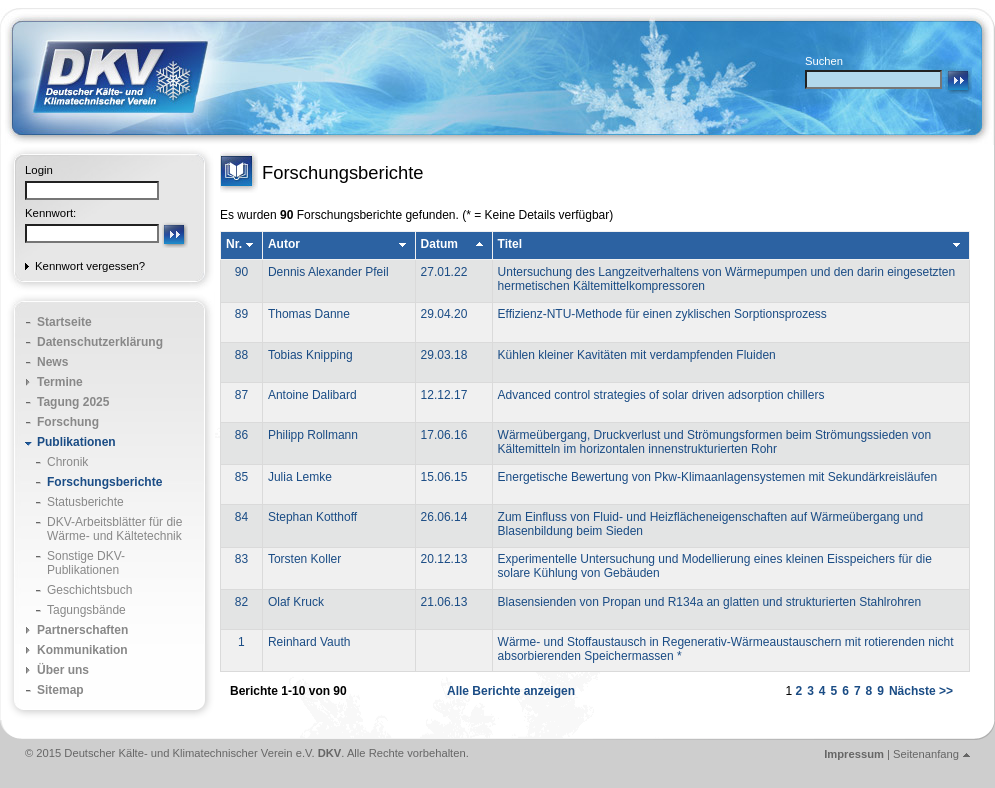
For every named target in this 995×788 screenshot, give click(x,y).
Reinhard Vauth (309, 642)
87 (241, 395)
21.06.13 (444, 602)
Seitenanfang (926, 754)
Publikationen (76, 442)
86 (241, 435)
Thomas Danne (309, 314)
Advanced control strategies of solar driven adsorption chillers (661, 395)
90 (241, 272)
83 (241, 559)
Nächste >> (921, 691)
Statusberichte (85, 502)
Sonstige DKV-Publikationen (86, 563)
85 (241, 477)
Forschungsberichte (104, 482)
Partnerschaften (82, 630)
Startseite (64, 322)
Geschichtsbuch (89, 590)
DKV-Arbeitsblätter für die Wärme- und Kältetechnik (114, 529)
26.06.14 (444, 517)
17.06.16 (444, 435)
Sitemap (60, 690)
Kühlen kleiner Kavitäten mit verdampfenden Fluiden (637, 355)
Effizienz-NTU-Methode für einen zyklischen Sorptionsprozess (662, 314)
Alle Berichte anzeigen (511, 691)
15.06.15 (444, 477)
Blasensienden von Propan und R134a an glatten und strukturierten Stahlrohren (710, 602)
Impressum (854, 754)
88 (241, 355)
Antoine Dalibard (312, 395)
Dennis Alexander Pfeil (328, 272)
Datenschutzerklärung (100, 342)
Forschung (68, 422)
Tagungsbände (86, 610)
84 (241, 517)
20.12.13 (444, 559)
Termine (60, 382)
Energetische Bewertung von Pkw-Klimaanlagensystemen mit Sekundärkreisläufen (718, 477)
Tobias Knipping (310, 355)
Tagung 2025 (73, 402)
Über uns (63, 670)
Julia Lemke (300, 477)
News (52, 362)
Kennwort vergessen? (90, 266)
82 (241, 602)
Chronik (67, 462)
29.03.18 (444, 355)
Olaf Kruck (296, 602)
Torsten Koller (304, 559)
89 (241, 314)
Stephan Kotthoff (312, 517)
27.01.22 (444, 272)
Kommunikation (82, 650)
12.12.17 (444, 395)
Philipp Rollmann (313, 435)
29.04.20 (444, 314)
